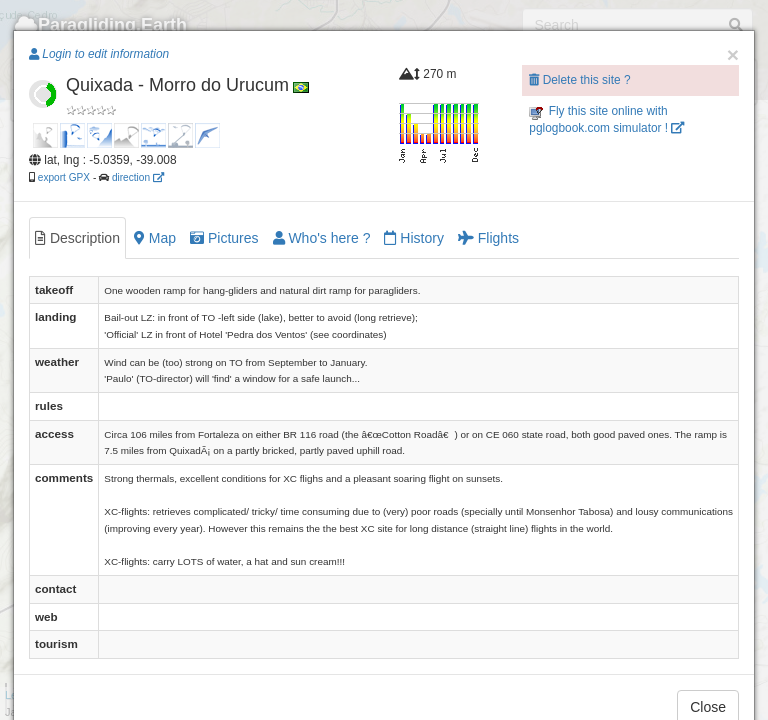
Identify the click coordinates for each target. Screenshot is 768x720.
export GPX (64, 177)
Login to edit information (99, 54)
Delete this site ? (579, 80)
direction (138, 177)
